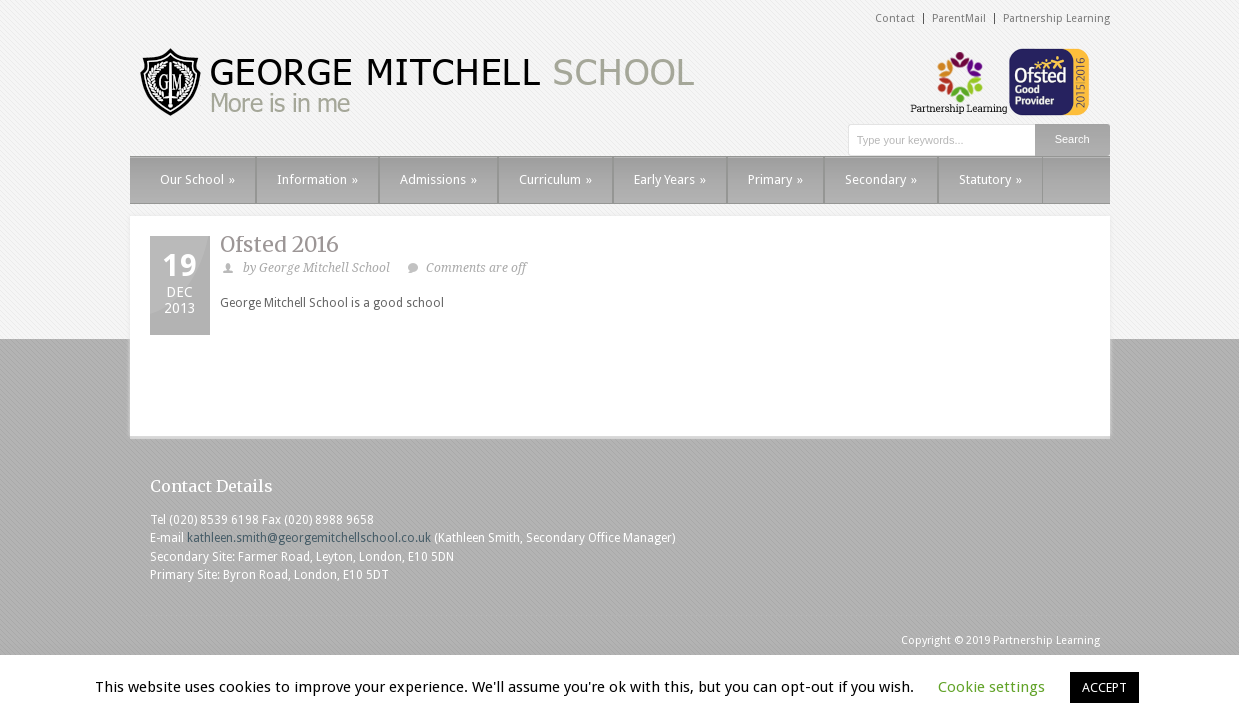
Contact (895, 18)
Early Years (670, 179)
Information (317, 179)
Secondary (881, 179)
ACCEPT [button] (1104, 687)
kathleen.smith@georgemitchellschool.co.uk (309, 538)
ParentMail (959, 18)
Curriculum (555, 179)
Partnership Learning (1056, 18)
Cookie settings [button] (991, 687)
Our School (197, 179)
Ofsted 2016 (279, 244)
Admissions (438, 179)
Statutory (990, 179)
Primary (775, 179)
